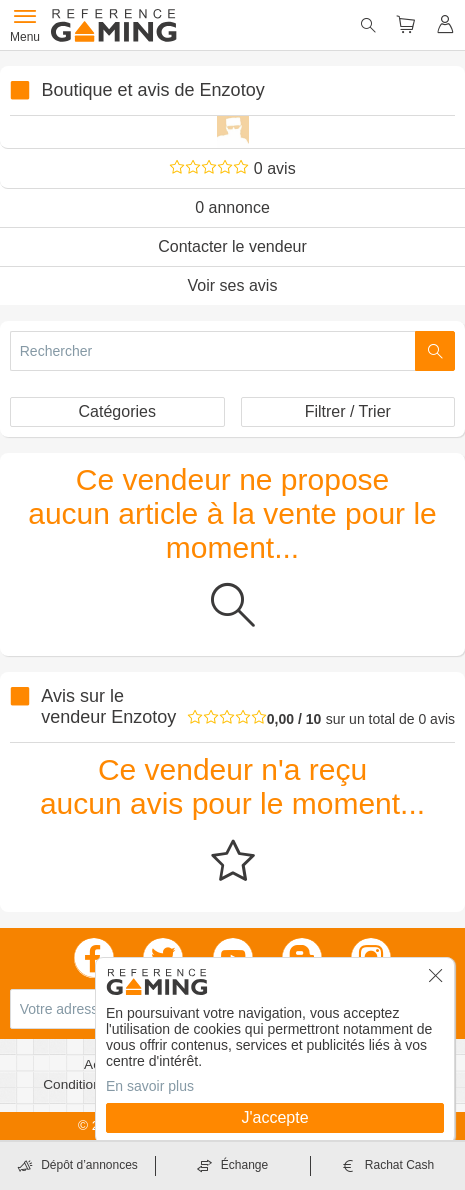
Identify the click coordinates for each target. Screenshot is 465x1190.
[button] (436, 982)
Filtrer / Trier (348, 411)
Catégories (117, 411)
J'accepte (274, 1117)
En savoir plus (150, 1086)
